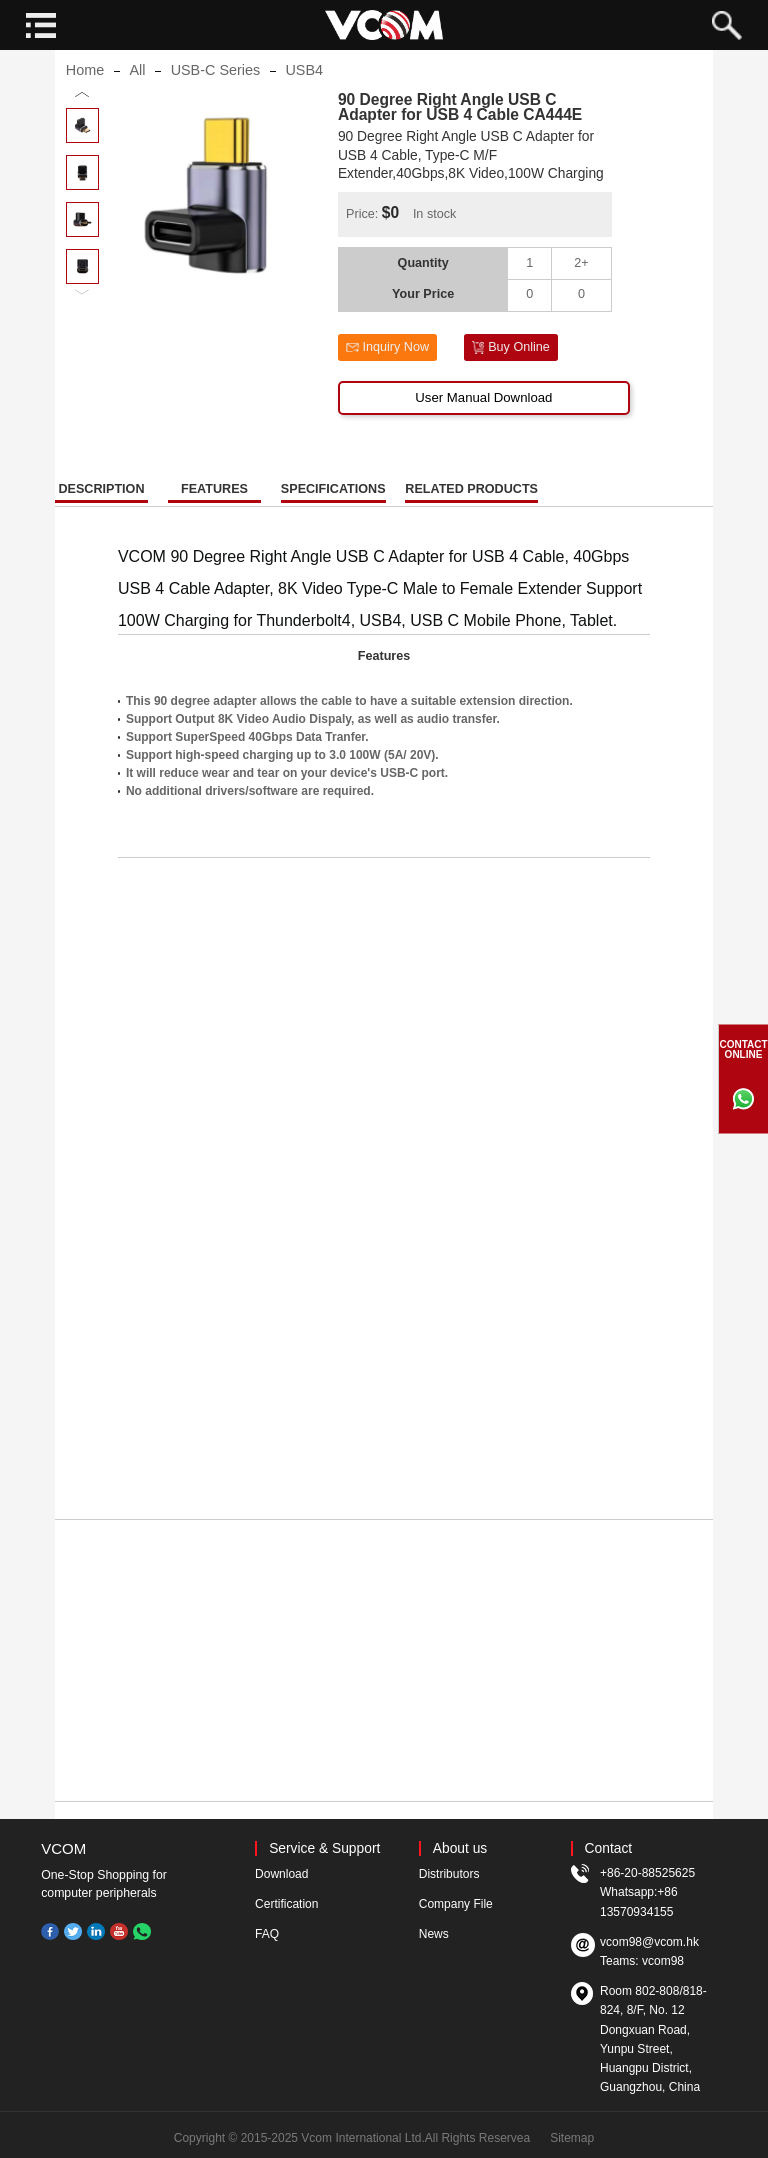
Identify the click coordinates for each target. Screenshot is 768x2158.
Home (85, 104)
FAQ (267, 1934)
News (434, 1934)
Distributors (449, 1874)
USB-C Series (216, 104)
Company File (456, 1904)
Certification (286, 1904)
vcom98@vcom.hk (649, 1942)
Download (281, 1874)
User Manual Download (483, 430)
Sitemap (572, 2138)
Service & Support (324, 1848)
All (137, 104)
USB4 (304, 104)
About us (460, 1848)
